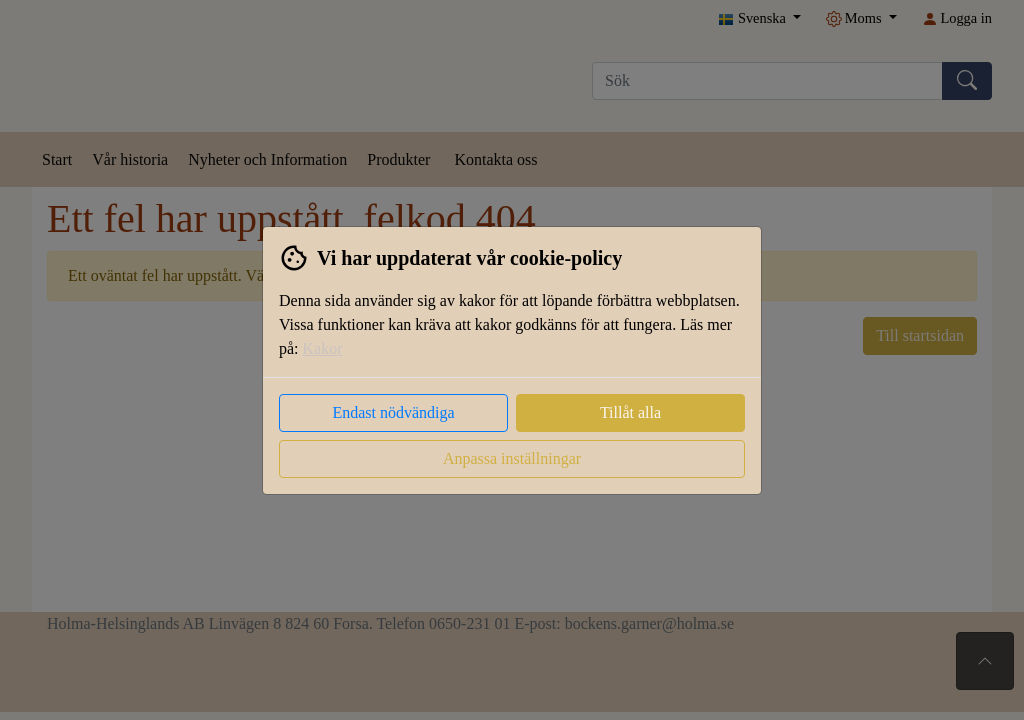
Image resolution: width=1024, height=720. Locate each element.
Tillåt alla (630, 412)
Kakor (323, 348)
